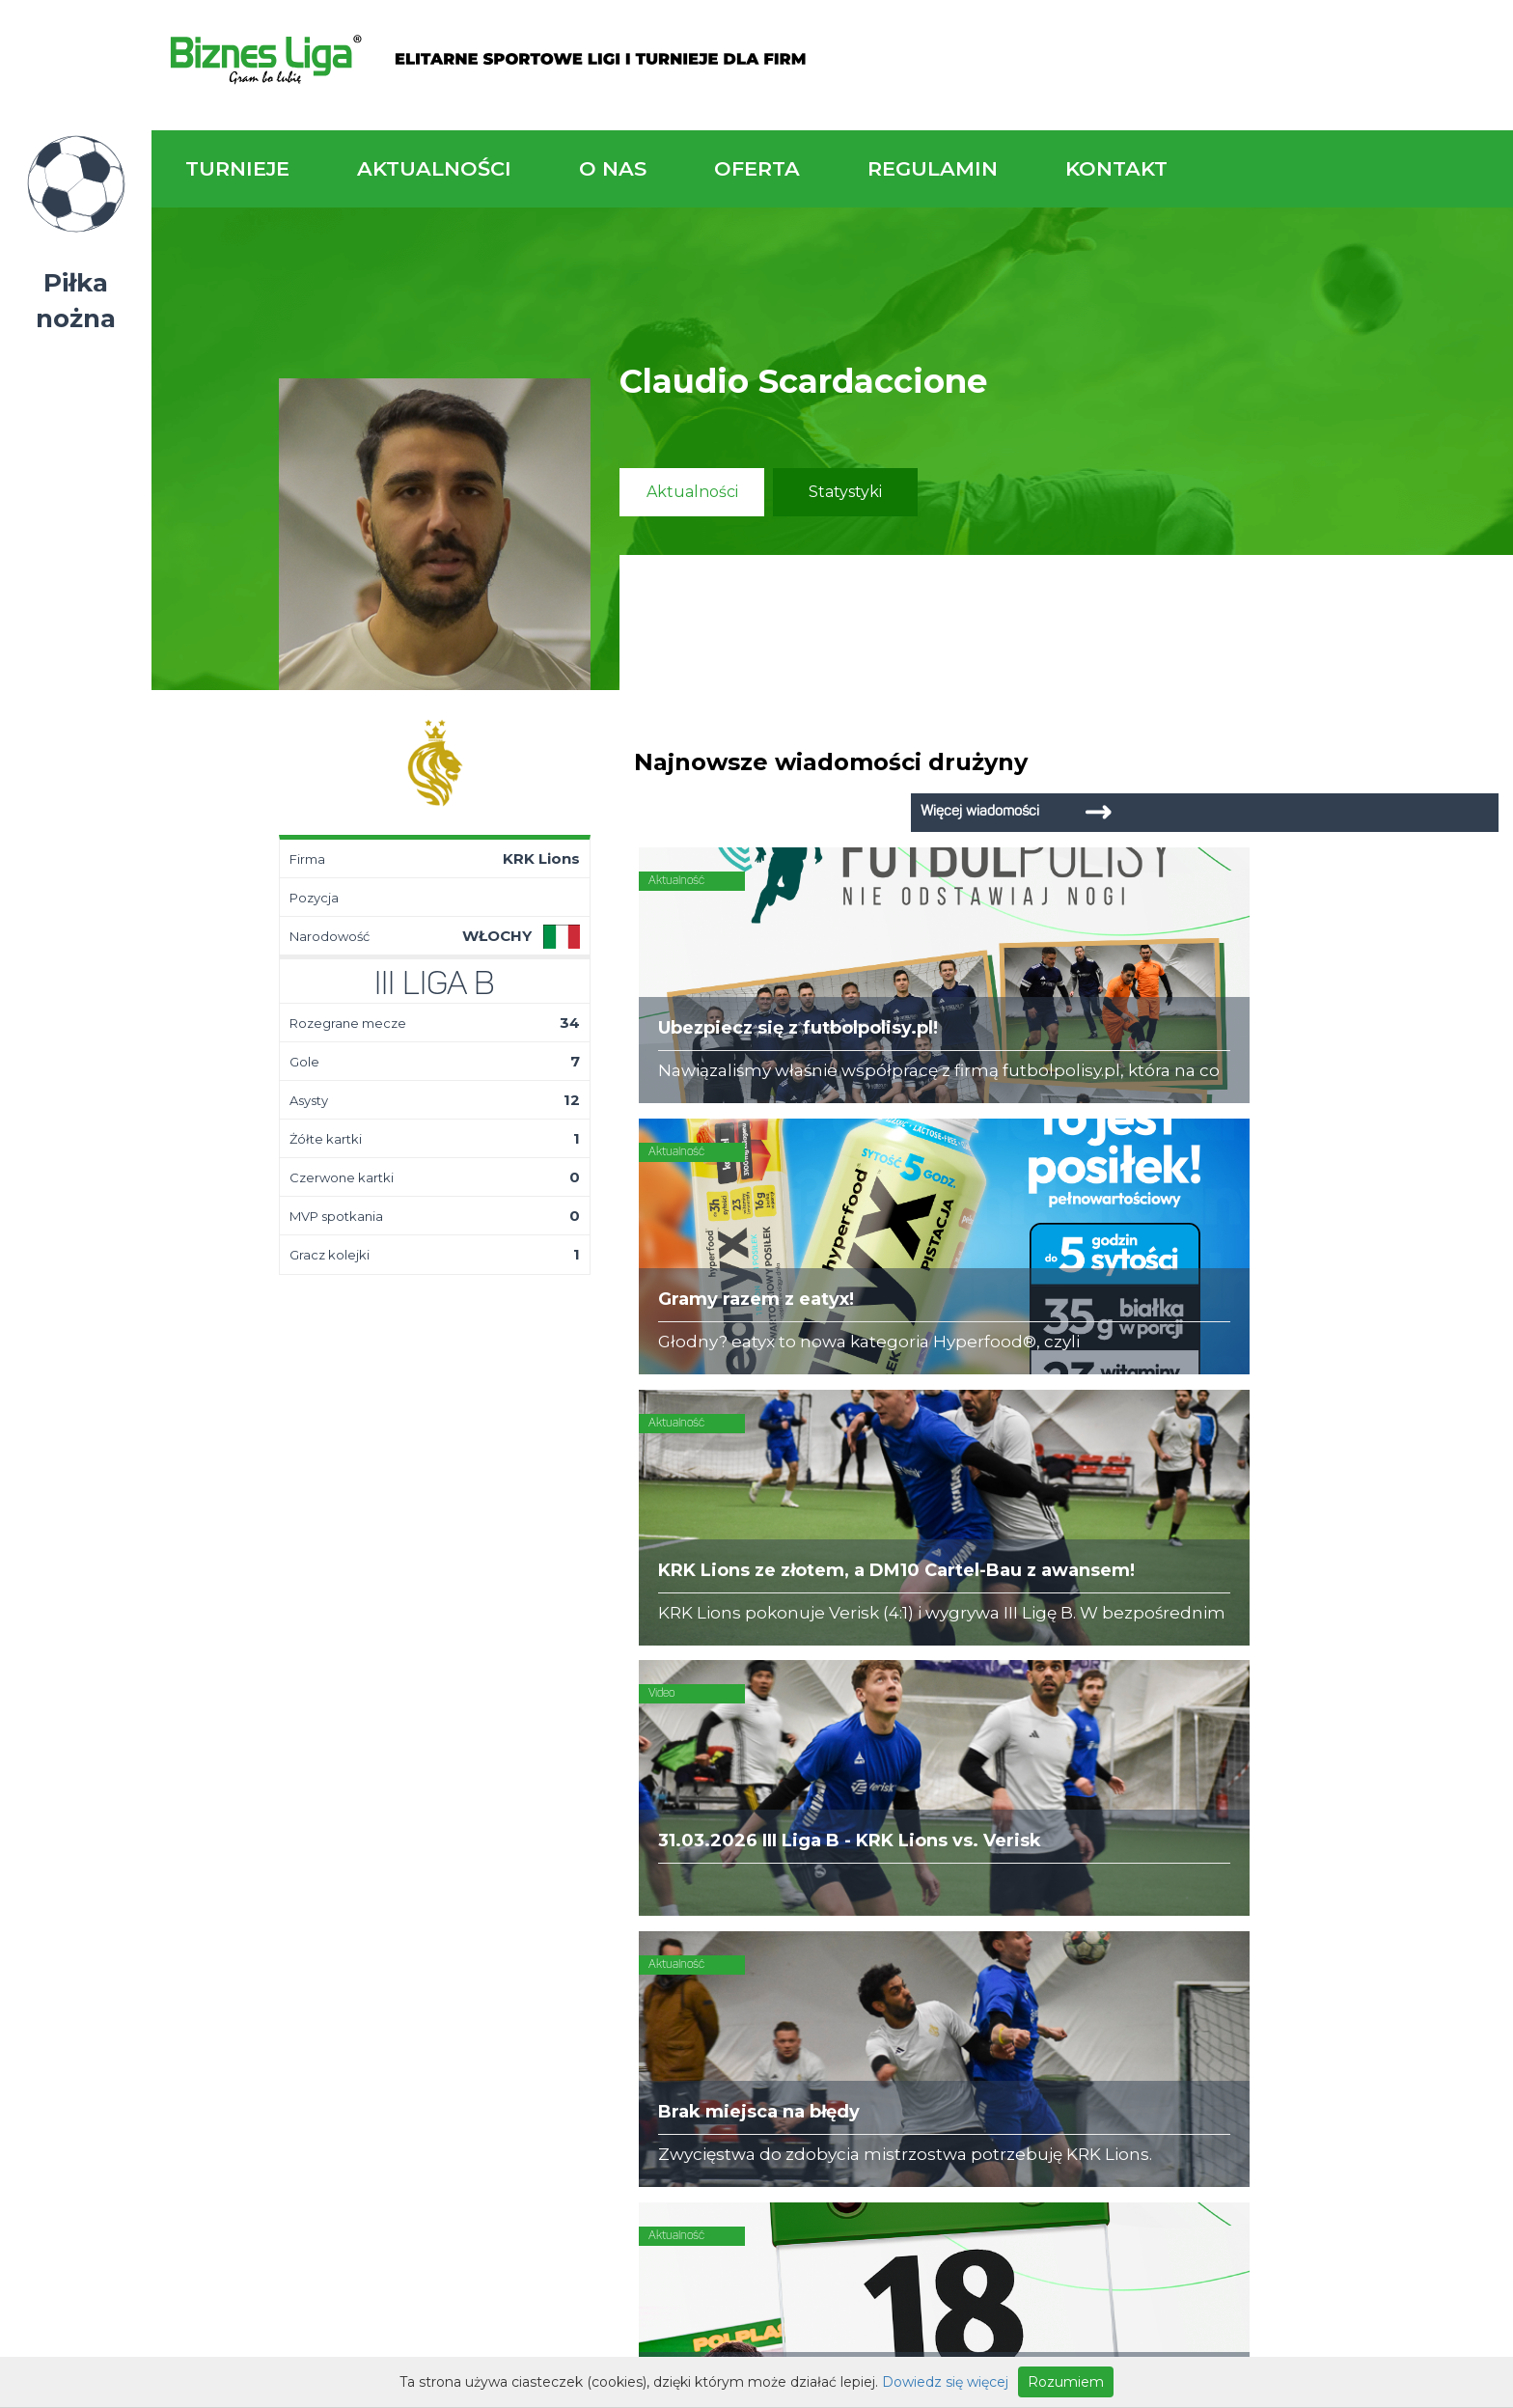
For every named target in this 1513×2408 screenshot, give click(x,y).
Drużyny (412, 1820)
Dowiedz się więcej (945, 2382)
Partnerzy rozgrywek (832, 1969)
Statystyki (845, 492)
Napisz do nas (1389, 1602)
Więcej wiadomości (1355, 762)
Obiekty (623, 1801)
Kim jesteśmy (642, 1762)
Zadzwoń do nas (1048, 1590)
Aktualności (434, 168)
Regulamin (932, 168)
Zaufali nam (637, 1781)
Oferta (757, 168)
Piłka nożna (76, 300)
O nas (612, 168)
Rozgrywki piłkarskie (881, 1762)
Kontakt (1116, 168)
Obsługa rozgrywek (666, 1820)
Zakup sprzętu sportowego (906, 1801)
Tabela (407, 1801)
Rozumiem (1066, 2382)
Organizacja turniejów (888, 1781)
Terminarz (419, 1781)
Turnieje (237, 168)
